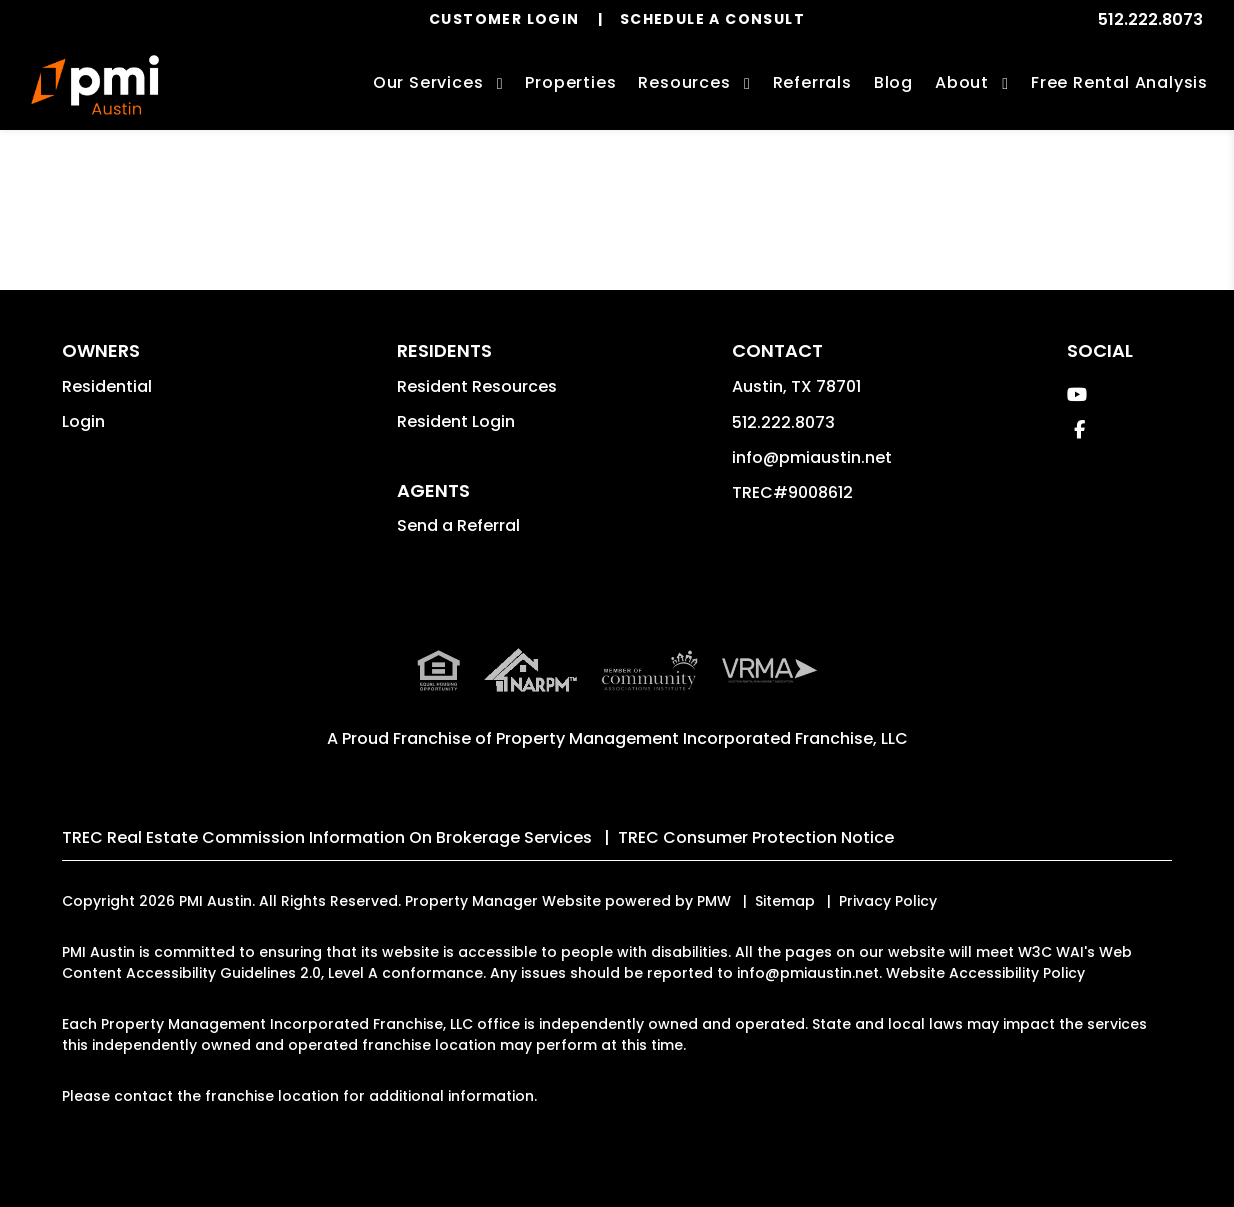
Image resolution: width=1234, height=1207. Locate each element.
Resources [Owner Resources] (684, 82)
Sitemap (785, 901)
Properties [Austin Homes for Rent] (570, 82)
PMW (714, 901)
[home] (95, 85)
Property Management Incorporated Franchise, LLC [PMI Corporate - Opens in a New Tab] (702, 738)
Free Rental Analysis (1119, 82)
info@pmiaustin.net (812, 457)
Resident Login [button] (456, 421)
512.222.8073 (1150, 19)
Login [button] (83, 421)
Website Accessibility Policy (985, 973)
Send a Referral (458, 525)
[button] (1077, 394)
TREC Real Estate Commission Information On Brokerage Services (327, 837)
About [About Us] (962, 82)
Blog (893, 82)
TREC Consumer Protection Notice (756, 837)
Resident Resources (477, 386)
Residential (107, 386)
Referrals (812, 82)
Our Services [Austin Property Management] (428, 82)
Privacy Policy (888, 901)
